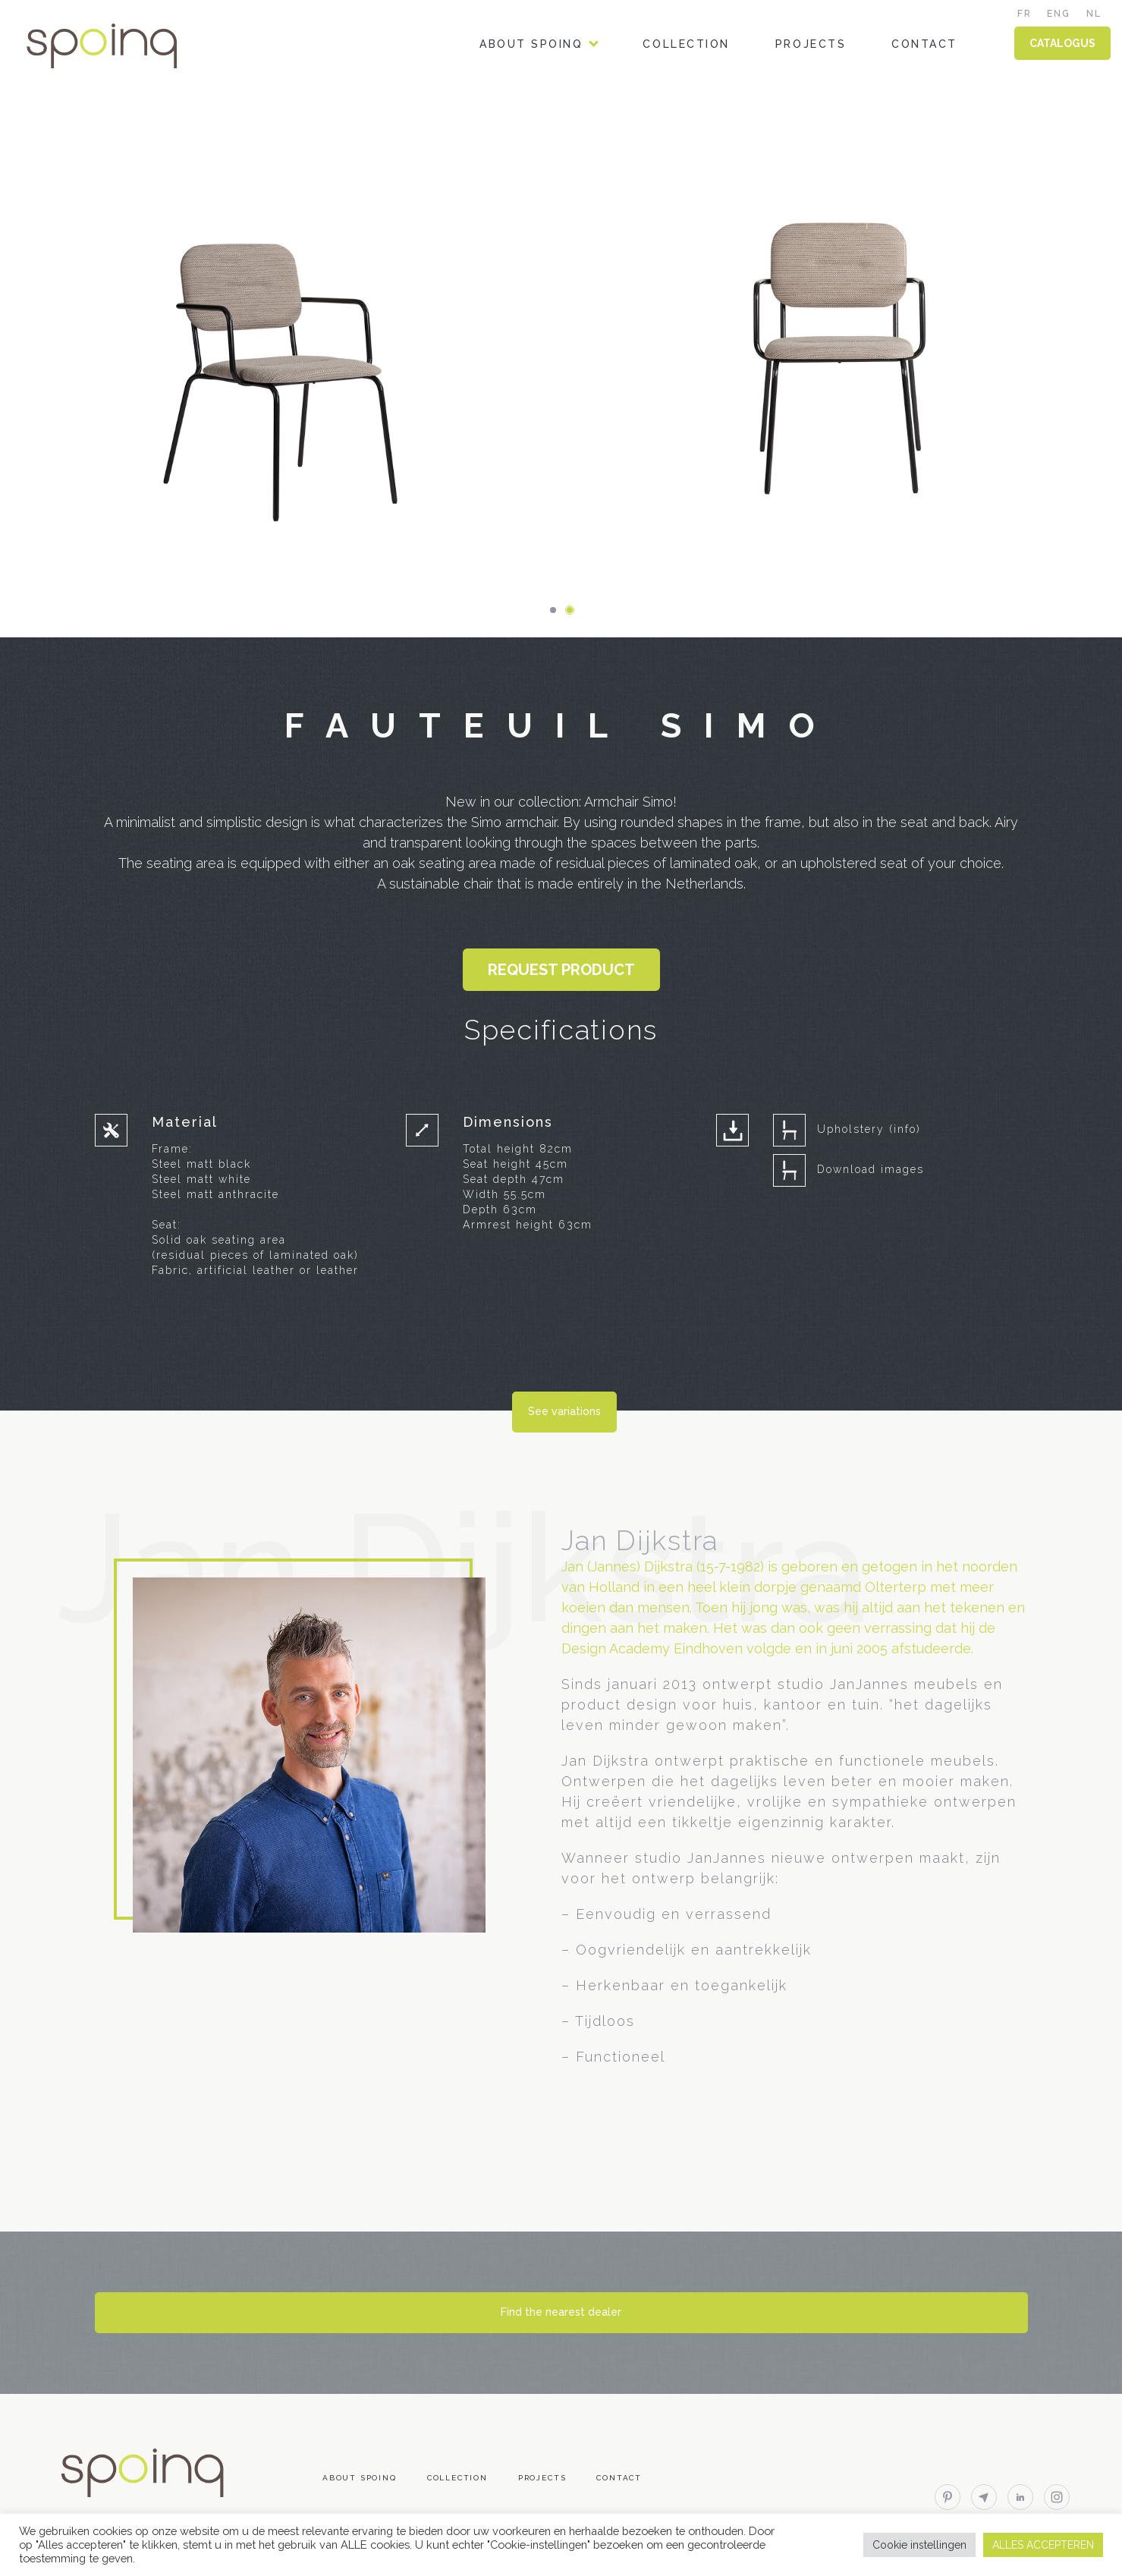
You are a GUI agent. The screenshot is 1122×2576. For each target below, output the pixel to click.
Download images (870, 1169)
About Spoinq (531, 44)
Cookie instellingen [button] (919, 2545)
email (984, 2497)
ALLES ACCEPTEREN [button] (1043, 2545)
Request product (561, 970)
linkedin (1020, 2497)
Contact (924, 44)
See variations (564, 1411)
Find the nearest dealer (561, 2312)
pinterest (947, 2497)
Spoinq (123, 46)
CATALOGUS (1062, 43)
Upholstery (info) (869, 1129)
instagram (1057, 2497)
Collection (686, 44)
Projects (810, 44)
